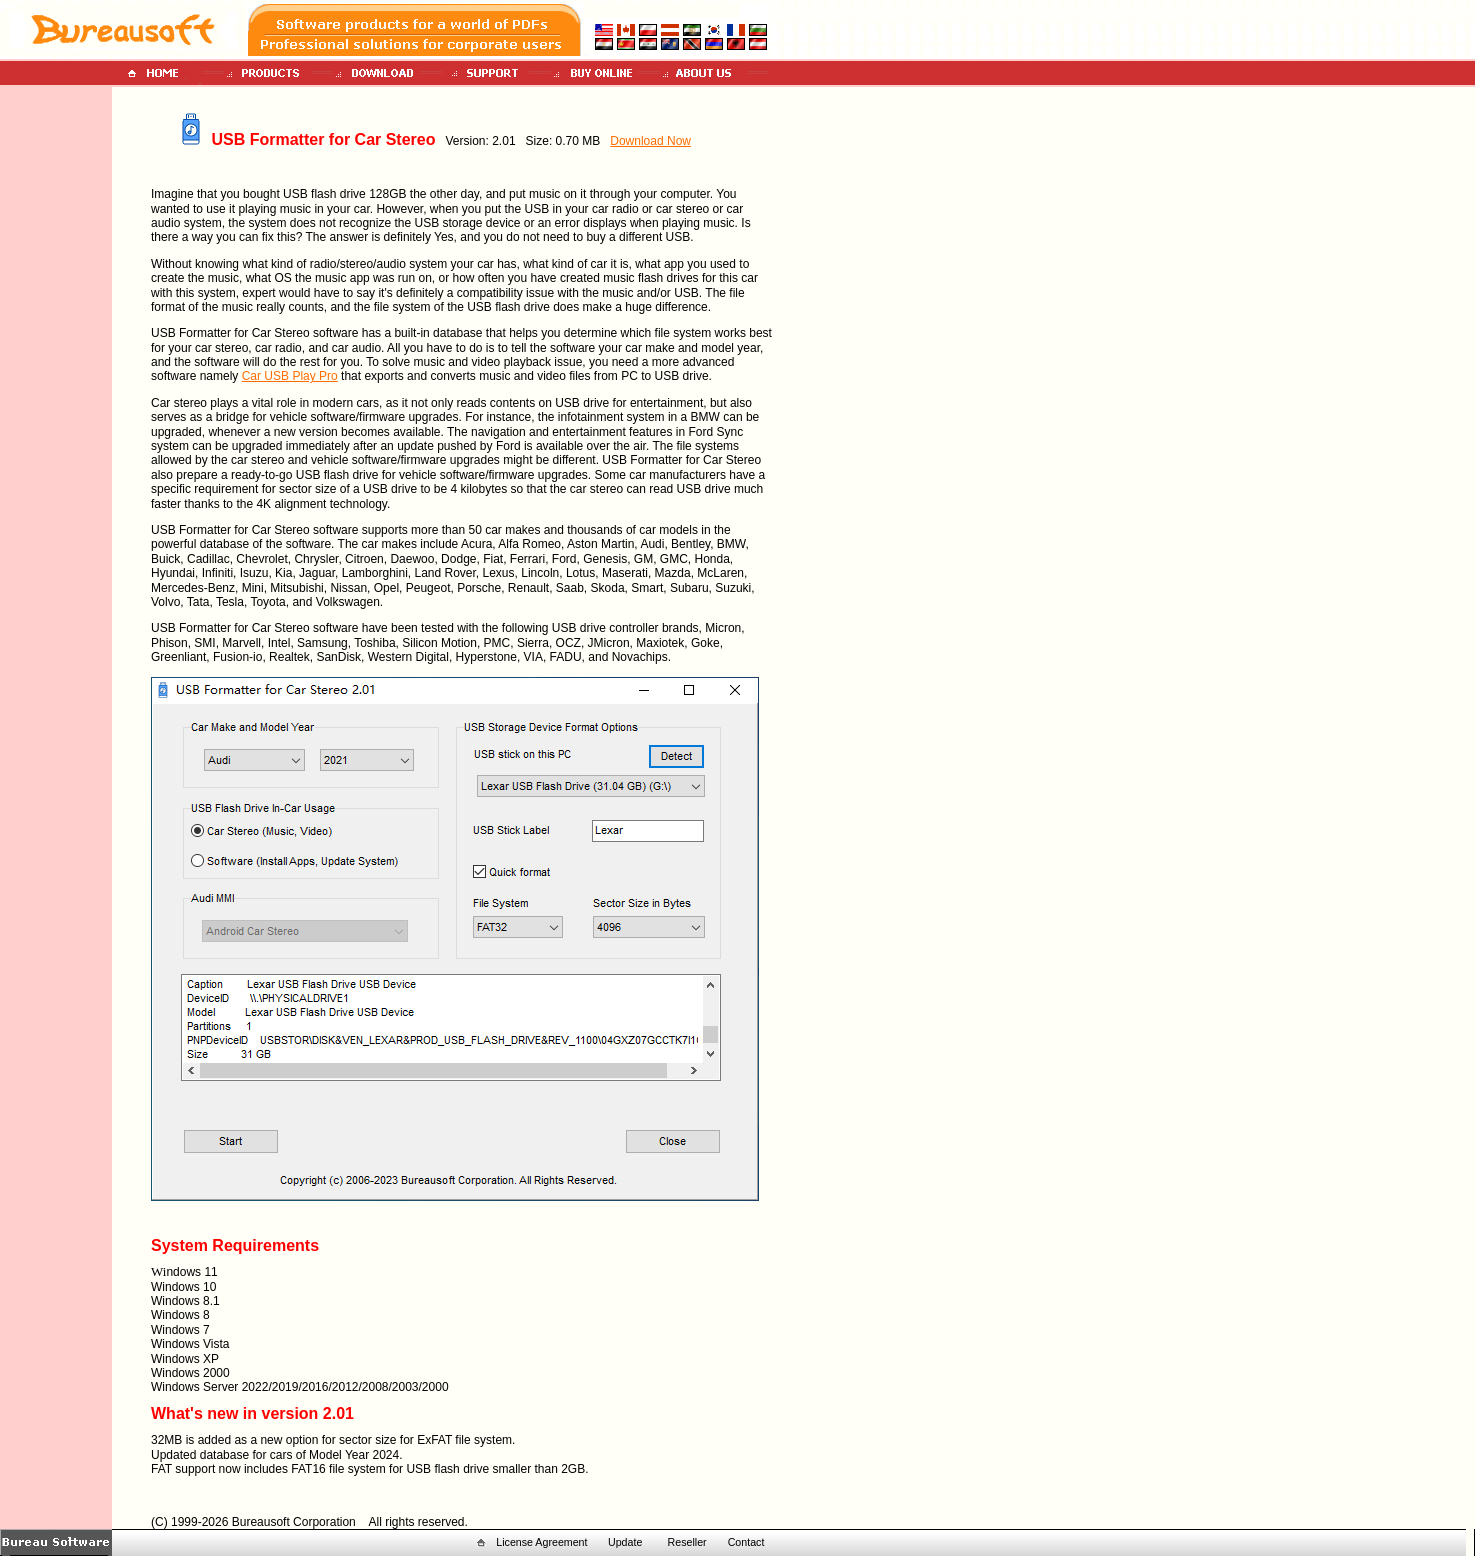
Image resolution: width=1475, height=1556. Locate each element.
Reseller (687, 1542)
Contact (746, 1542)
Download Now (650, 141)
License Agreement (541, 1542)
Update (625, 1542)
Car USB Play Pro (290, 376)
